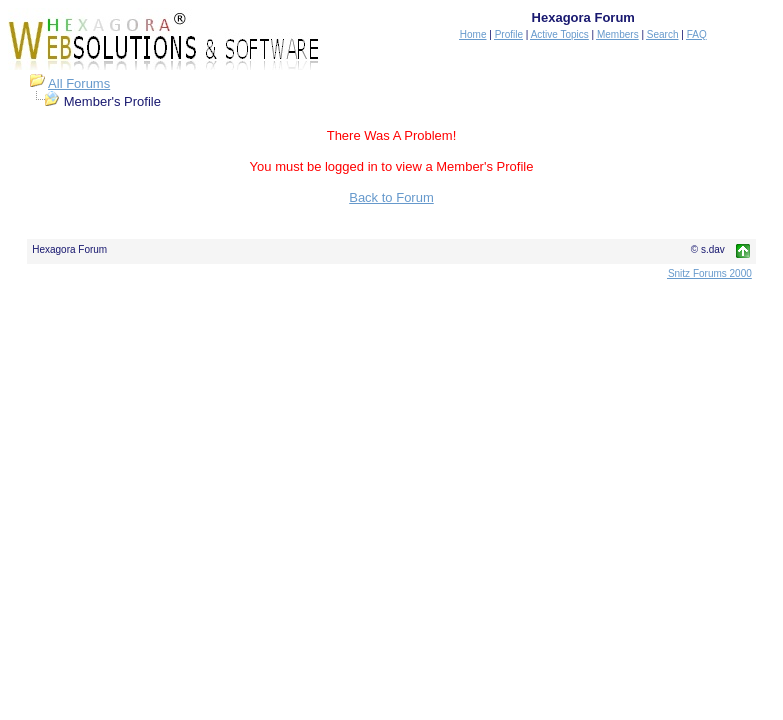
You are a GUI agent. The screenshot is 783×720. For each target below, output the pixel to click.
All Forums (79, 83)
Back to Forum (391, 197)
